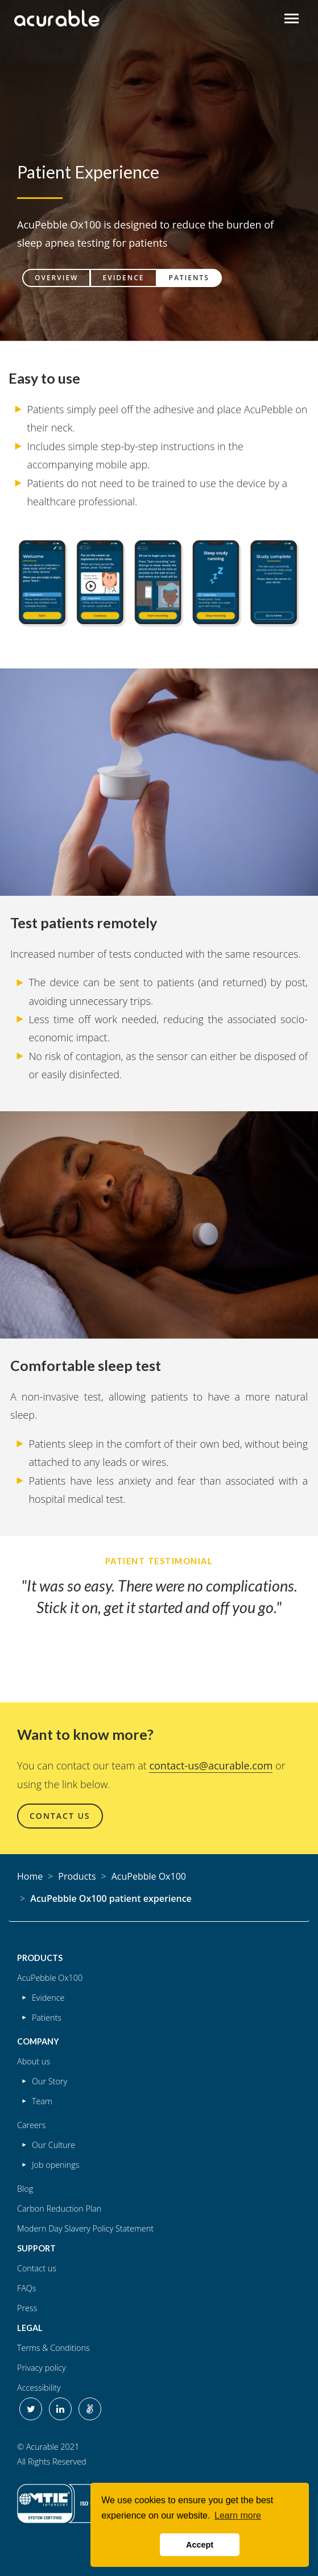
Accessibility (39, 2387)
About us (33, 2061)
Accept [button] (199, 2544)
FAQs (26, 2288)
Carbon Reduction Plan (59, 2208)
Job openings (56, 2164)
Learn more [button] (237, 2515)
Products (77, 1876)
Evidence (123, 277)
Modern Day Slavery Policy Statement (85, 2228)
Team (42, 2101)
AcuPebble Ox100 (148, 1876)
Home (30, 1876)
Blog (25, 2188)
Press (27, 2308)
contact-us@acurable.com (210, 1765)
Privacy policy (41, 2367)
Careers (31, 2125)
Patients (189, 277)
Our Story (49, 2081)
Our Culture (53, 2144)
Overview (56, 277)
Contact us (36, 2268)
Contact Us (60, 1815)
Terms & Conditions (53, 2347)
